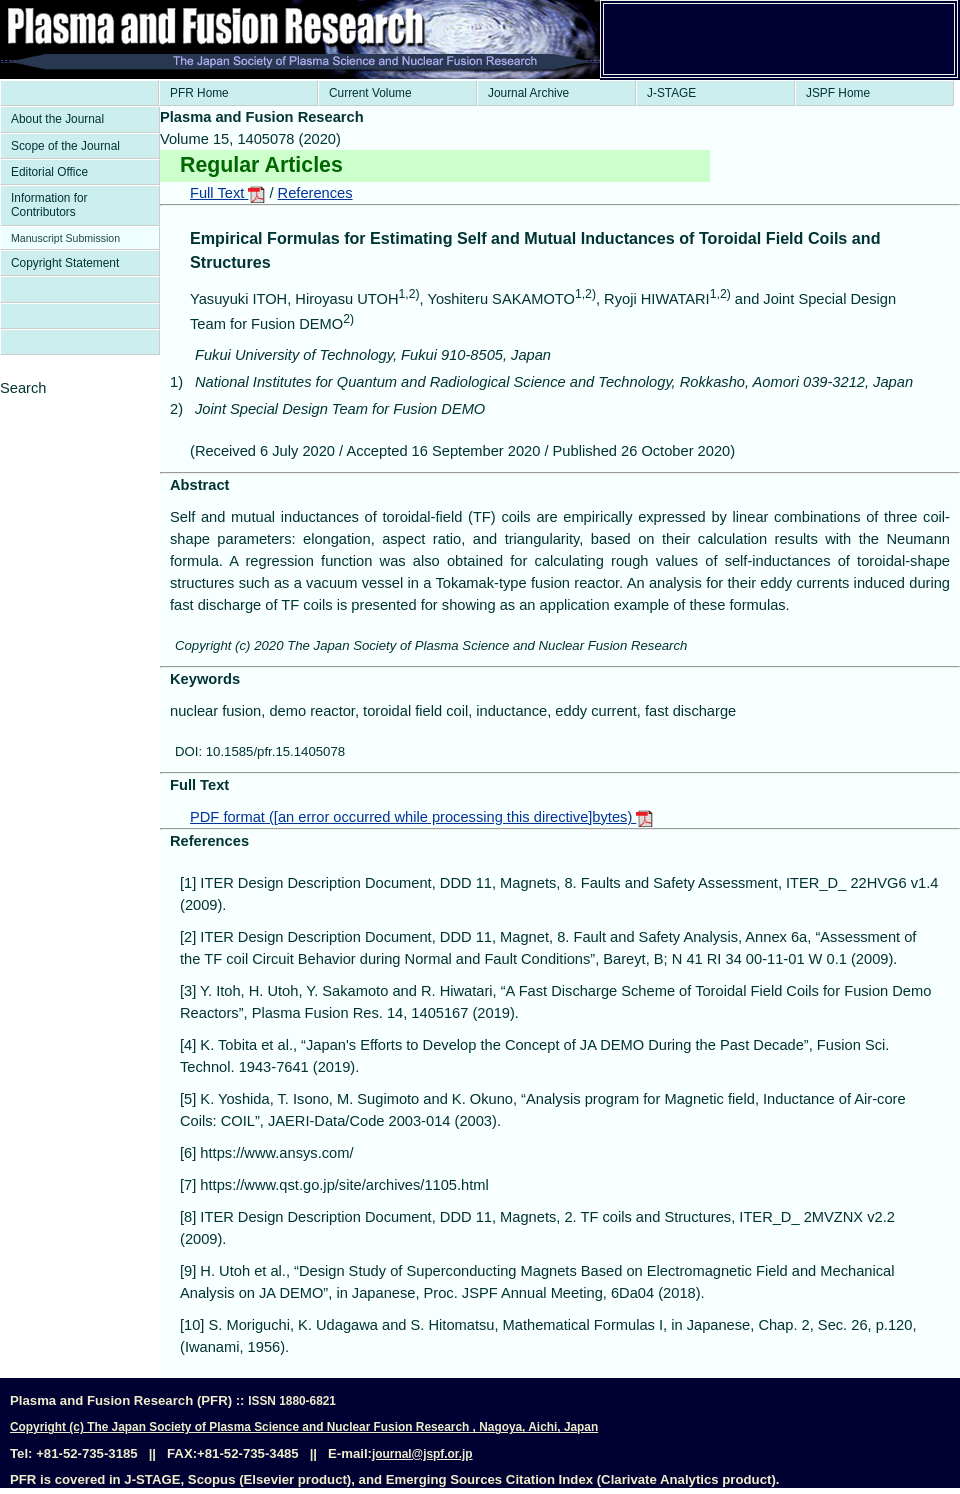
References (315, 193)
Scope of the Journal (65, 146)
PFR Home (199, 93)
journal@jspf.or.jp (422, 1454)
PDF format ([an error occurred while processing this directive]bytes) (421, 817)
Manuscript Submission (65, 238)
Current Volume (370, 93)
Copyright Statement (65, 263)
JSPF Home (838, 93)
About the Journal (57, 119)
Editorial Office (49, 172)
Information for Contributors (49, 205)
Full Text (227, 193)
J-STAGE (671, 93)
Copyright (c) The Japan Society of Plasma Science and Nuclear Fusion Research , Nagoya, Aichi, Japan (304, 1427)
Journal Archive (528, 93)
